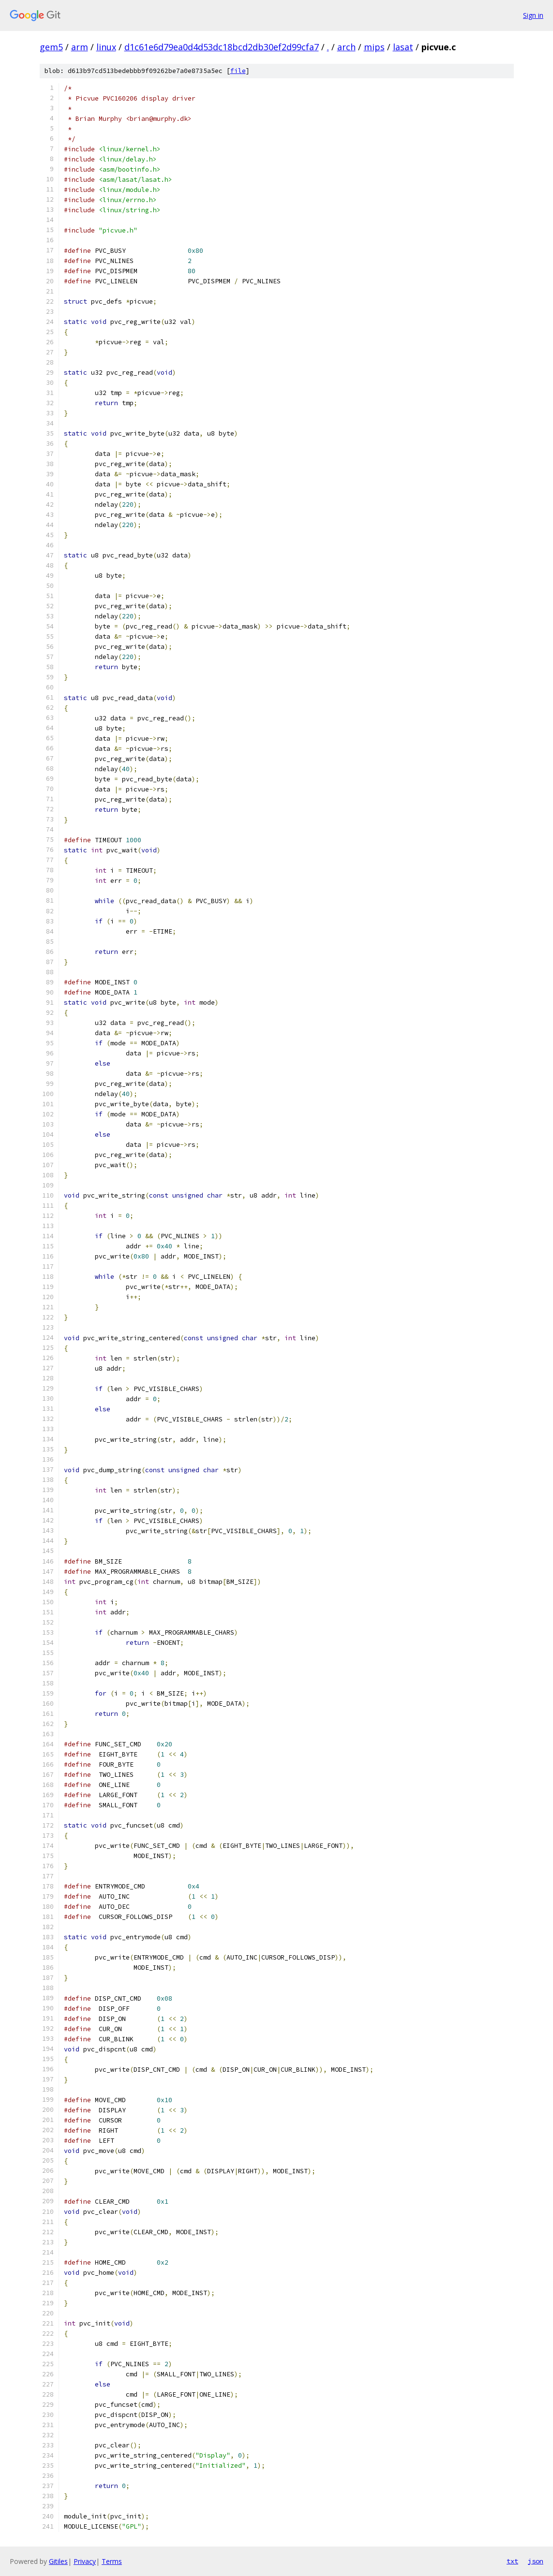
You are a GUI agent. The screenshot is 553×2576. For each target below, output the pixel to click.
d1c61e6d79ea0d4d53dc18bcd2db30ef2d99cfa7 (221, 47)
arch (346, 47)
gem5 (51, 47)
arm (79, 47)
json (535, 2561)
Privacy (85, 2561)
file (238, 71)
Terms (112, 2561)
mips (374, 47)
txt (512, 2561)
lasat (403, 47)
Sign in (533, 15)
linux (106, 47)
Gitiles (58, 2561)
